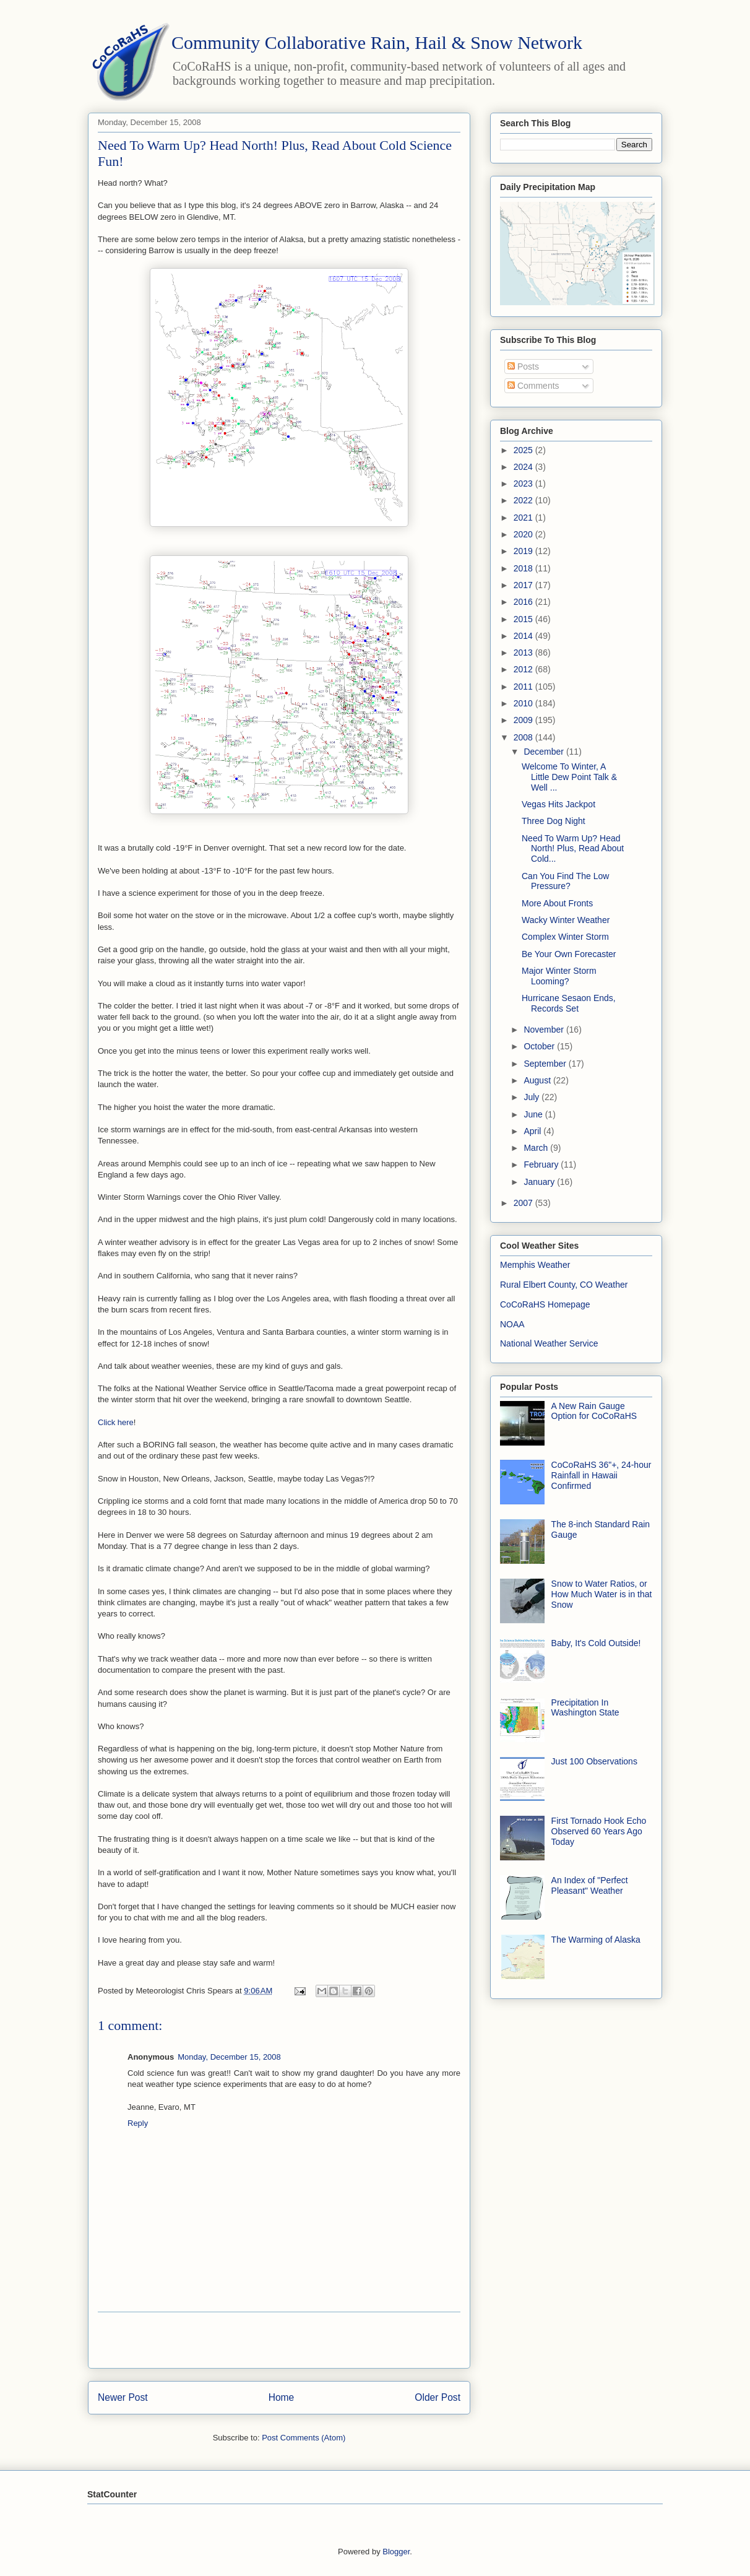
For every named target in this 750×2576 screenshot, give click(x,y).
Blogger (396, 2551)
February (542, 1164)
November (545, 1029)
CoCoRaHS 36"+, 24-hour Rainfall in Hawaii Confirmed (601, 1475)
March (537, 1148)
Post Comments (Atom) (303, 2437)
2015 (524, 619)
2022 (524, 500)
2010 (524, 703)
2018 (524, 568)
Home (282, 2397)
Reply (137, 2123)
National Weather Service (549, 1343)
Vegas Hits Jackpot (558, 804)
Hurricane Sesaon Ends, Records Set (569, 1003)
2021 (524, 518)
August (538, 1080)
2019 (524, 551)
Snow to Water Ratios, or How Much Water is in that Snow (601, 1594)
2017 (524, 585)
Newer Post (123, 2397)
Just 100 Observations (594, 1761)
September (546, 1064)
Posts (523, 366)
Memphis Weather (535, 1265)
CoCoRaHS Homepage (545, 1304)
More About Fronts (557, 903)
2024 (524, 467)
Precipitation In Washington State (585, 1708)
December (545, 752)
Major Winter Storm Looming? (559, 976)
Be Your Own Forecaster (569, 954)
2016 (524, 602)
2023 (524, 483)
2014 (524, 636)
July (532, 1097)
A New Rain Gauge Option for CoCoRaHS (594, 1411)
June (534, 1114)
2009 (524, 720)
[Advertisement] (279, 2340)
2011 (524, 687)
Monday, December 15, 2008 (229, 2057)
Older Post (437, 2397)
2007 (524, 1203)
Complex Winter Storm (565, 937)
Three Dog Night (553, 821)
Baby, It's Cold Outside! (596, 1643)
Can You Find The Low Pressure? (565, 881)
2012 (524, 669)
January (540, 1182)
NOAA (512, 1324)
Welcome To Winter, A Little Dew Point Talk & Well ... (569, 776)
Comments (533, 386)
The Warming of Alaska (595, 1940)
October (540, 1046)
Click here (116, 1422)
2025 (524, 450)
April (533, 1131)
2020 (524, 534)
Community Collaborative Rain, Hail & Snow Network (376, 42)
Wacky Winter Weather (566, 920)
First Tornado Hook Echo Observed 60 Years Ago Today (599, 1831)
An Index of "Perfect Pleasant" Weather (589, 1885)
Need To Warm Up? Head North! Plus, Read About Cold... (573, 848)
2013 (524, 652)
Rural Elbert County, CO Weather (563, 1285)
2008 (524, 737)
